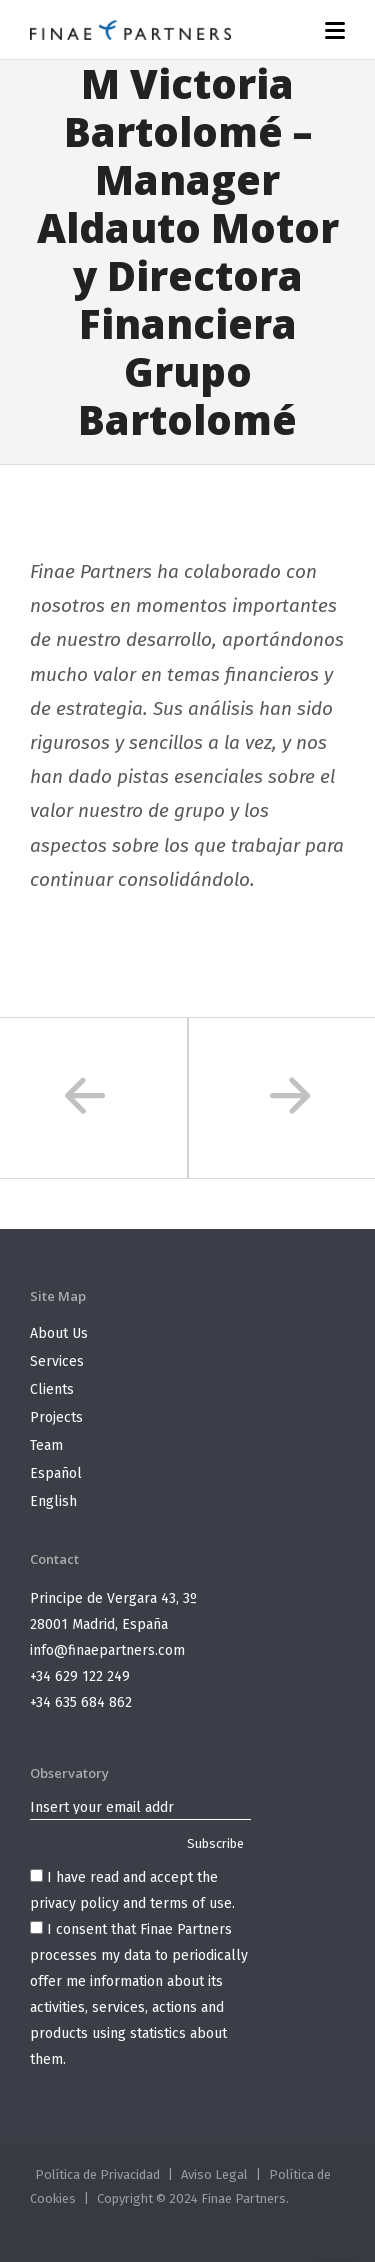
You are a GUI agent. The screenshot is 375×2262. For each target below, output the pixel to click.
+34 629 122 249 (80, 1676)
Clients (52, 1389)
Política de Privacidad (97, 2174)
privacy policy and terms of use (131, 1903)
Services (57, 1361)
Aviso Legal (214, 2174)
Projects (56, 1417)
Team (46, 1445)
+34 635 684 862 (81, 1702)
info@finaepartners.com (107, 1650)
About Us (59, 1333)
